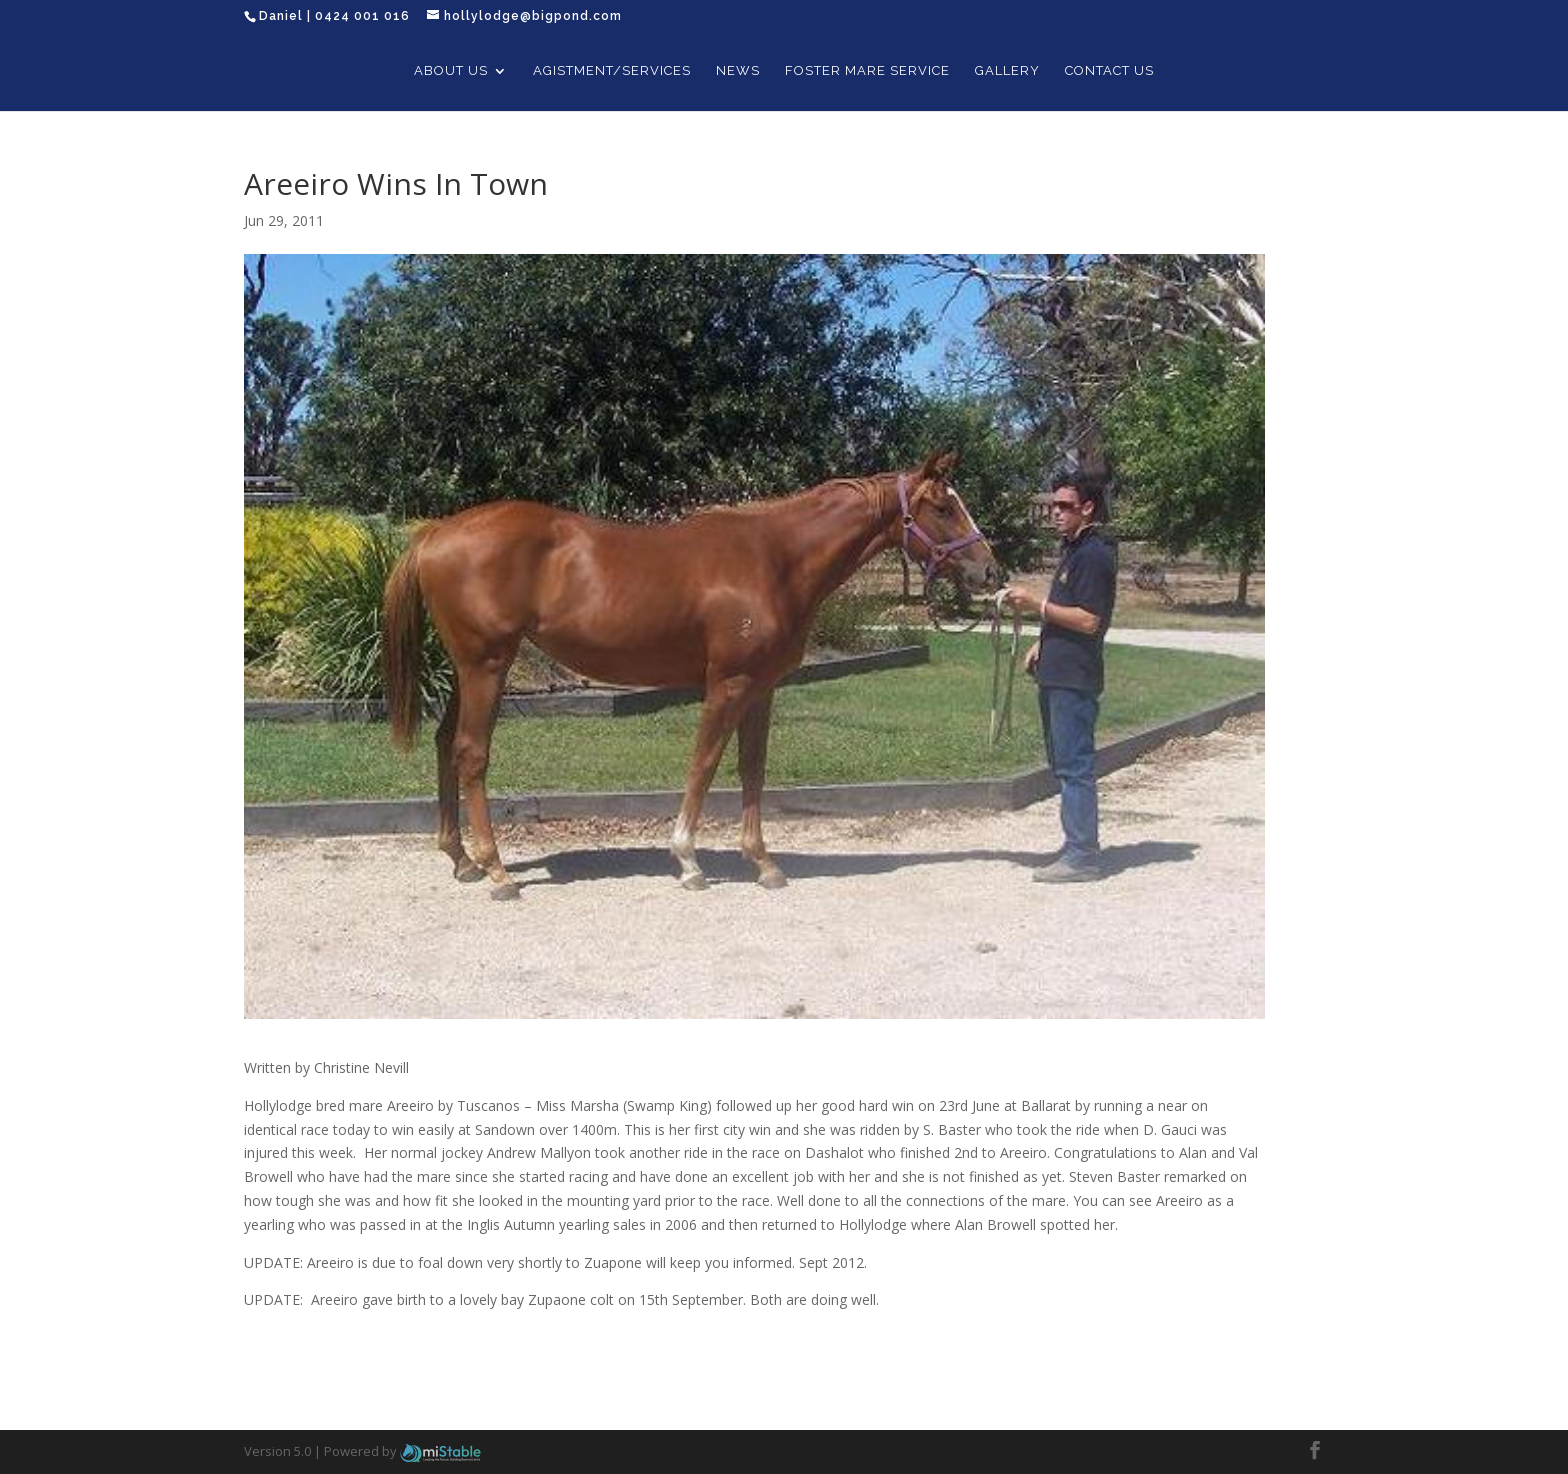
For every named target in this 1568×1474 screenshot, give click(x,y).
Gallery (1007, 71)
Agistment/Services (612, 71)
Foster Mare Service (867, 71)
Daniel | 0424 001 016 (334, 16)
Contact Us (1109, 71)
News (738, 71)
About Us (451, 71)
